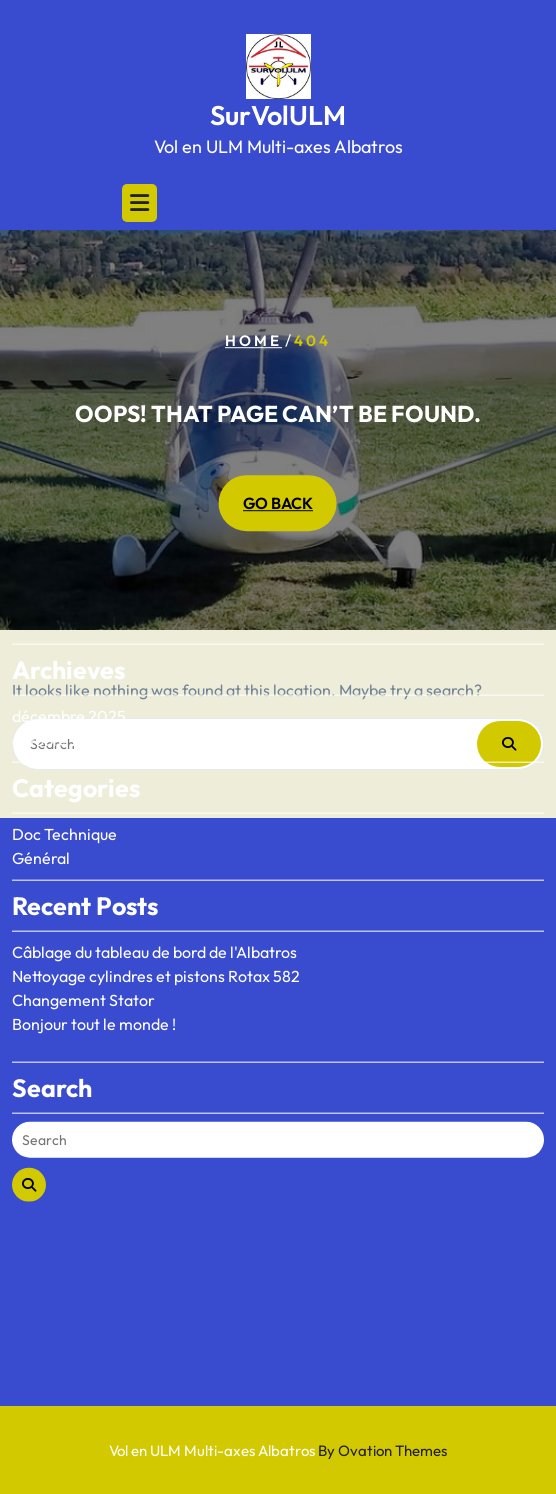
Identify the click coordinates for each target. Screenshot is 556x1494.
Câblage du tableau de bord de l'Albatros (154, 888)
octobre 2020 (61, 676)
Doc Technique (64, 770)
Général (41, 794)
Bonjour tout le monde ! (94, 960)
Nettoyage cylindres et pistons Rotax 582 (156, 912)
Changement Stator (83, 936)
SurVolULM (278, 115)
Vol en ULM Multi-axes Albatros (278, 1450)
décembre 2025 (69, 652)
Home (253, 340)
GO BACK (278, 504)
